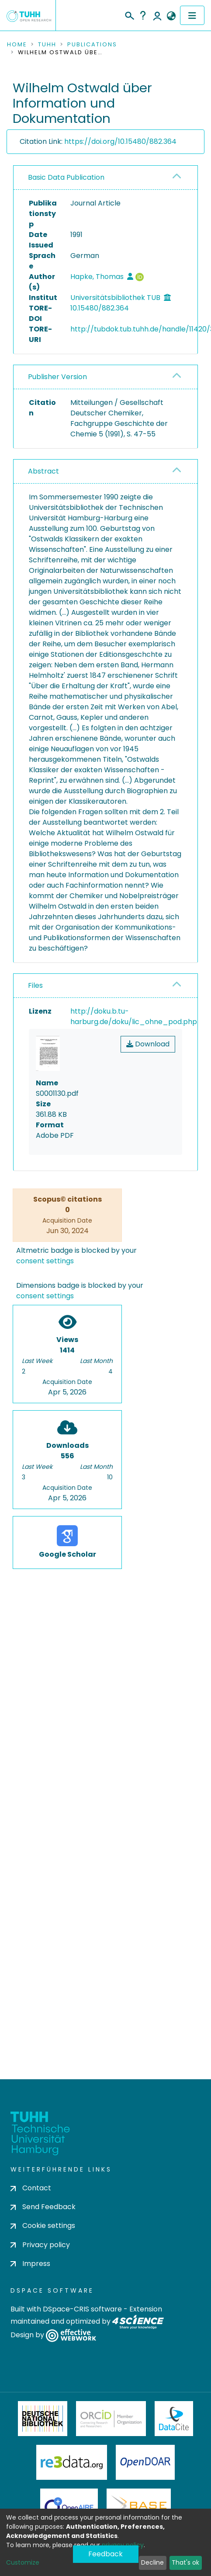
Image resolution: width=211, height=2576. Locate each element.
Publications (92, 45)
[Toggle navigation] (192, 15)
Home (17, 45)
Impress (30, 2264)
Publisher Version (57, 377)
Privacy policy (40, 2245)
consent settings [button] (45, 1261)
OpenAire (69, 2506)
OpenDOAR (145, 2462)
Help (143, 15)
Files (35, 985)
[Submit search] (129, 14)
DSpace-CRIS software (82, 2309)
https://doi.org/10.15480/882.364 (120, 141)
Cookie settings (42, 2225)
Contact (30, 2188)
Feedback (105, 2554)
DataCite (174, 2418)
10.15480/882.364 (99, 308)
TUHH (47, 45)
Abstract (43, 471)
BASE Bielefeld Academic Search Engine (138, 2506)
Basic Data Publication (66, 177)
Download (147, 1044)
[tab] (105, 178)
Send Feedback (43, 2207)
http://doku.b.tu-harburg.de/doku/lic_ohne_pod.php (133, 1016)
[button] (171, 16)
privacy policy (123, 2545)
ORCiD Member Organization (111, 2418)
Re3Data (72, 2462)
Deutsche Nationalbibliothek (42, 2418)
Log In (157, 15)
